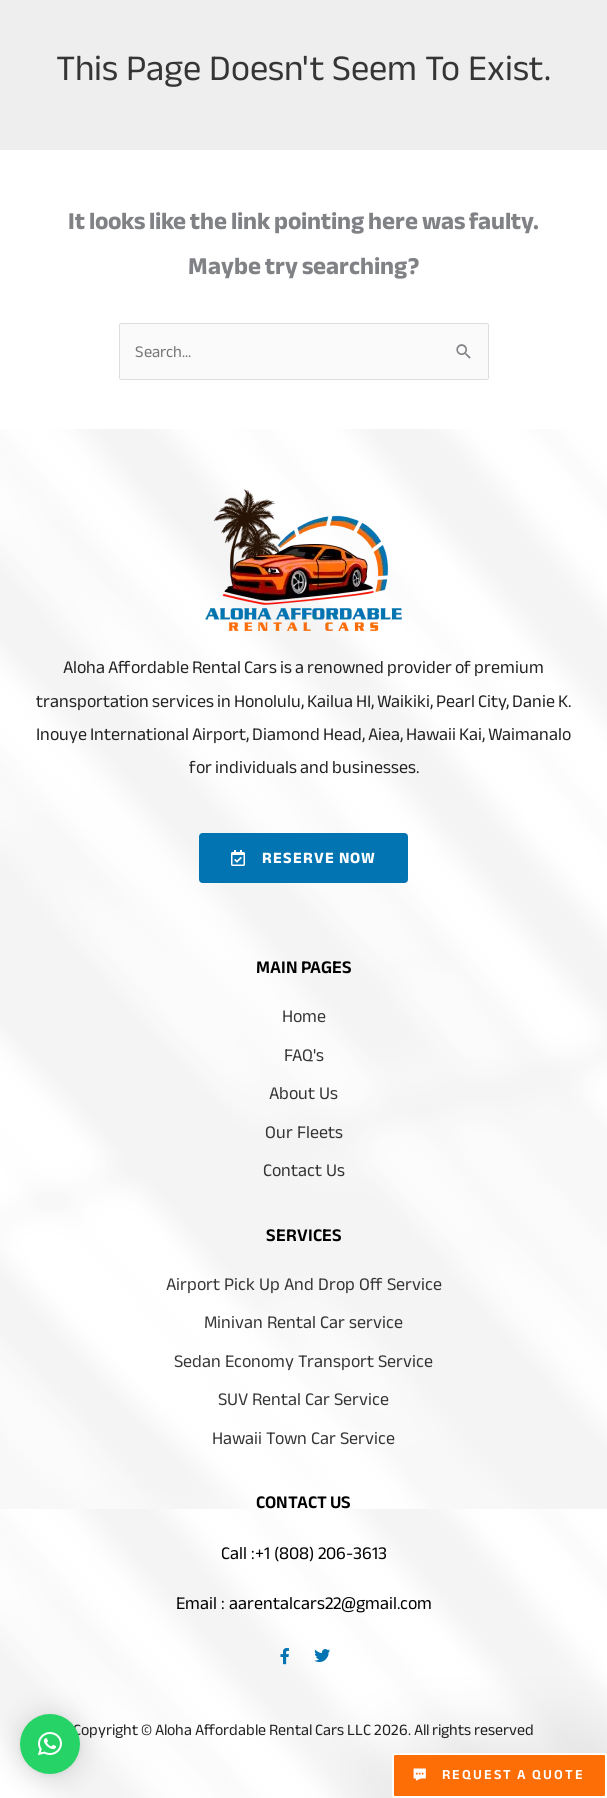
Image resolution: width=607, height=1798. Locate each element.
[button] (50, 1744)
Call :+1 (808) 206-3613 (304, 1556)
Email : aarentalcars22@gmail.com (304, 1606)
